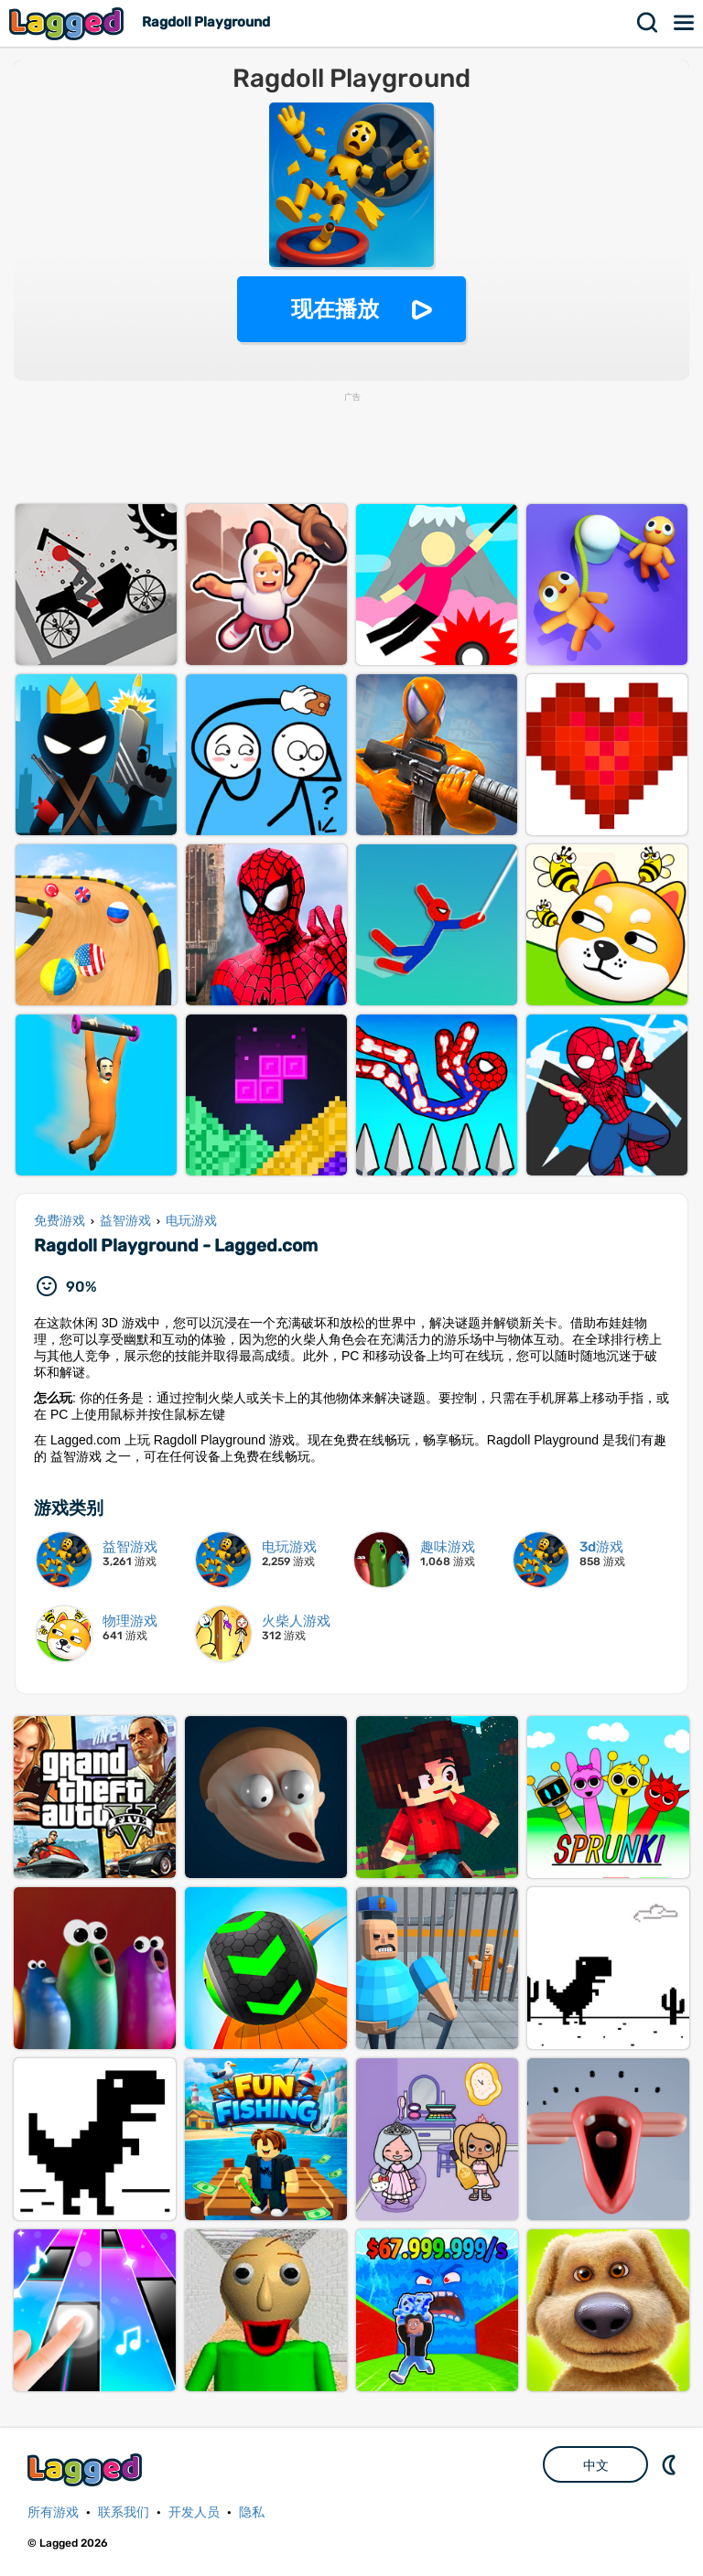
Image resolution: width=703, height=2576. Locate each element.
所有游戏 (53, 2512)
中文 (596, 2465)
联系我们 (123, 2512)
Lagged (68, 23)
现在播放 (335, 308)
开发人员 (194, 2512)
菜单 (684, 23)
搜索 (648, 23)
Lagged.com (86, 2469)
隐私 (252, 2512)
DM (671, 2464)
